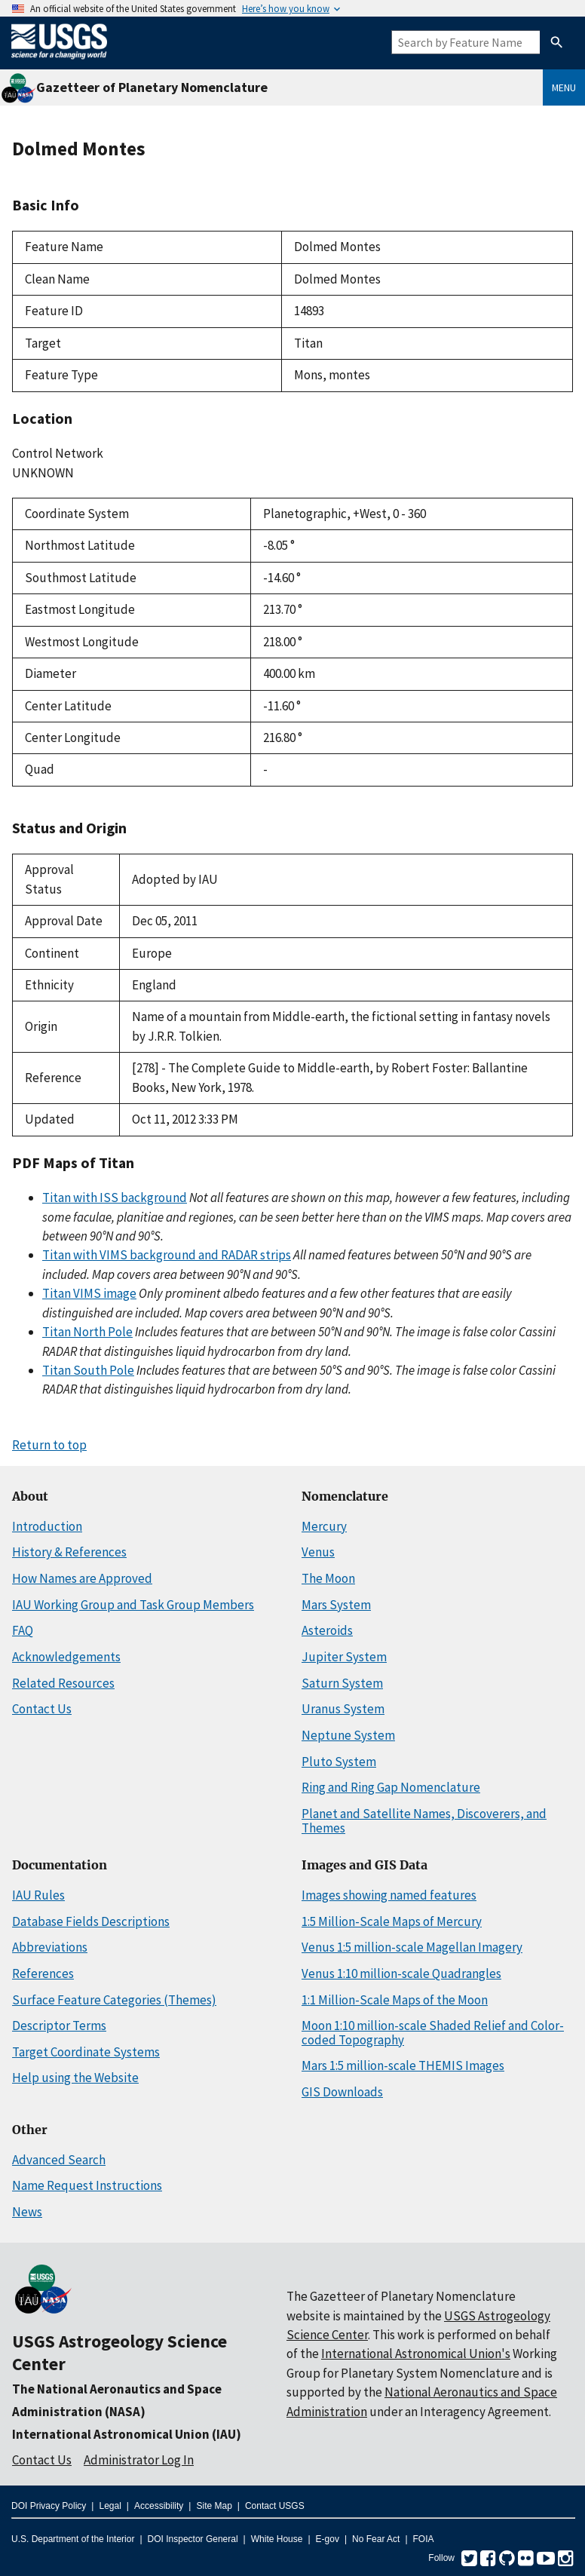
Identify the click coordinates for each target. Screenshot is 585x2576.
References (43, 1973)
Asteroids (327, 1630)
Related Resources (63, 1683)
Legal (110, 2506)
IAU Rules (38, 1895)
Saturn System (342, 1683)
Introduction (47, 1526)
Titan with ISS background (114, 1197)
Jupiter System (344, 1656)
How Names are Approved (82, 1578)
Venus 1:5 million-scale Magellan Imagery (412, 1947)
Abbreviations (49, 1947)
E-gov (327, 2539)
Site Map (213, 2506)
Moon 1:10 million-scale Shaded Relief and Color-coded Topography (433, 2032)
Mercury (324, 1526)
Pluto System (339, 1761)
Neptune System (348, 1735)
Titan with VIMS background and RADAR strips (166, 1255)
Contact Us (42, 1708)
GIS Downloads (342, 2092)
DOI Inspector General (193, 2539)
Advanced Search (59, 2159)
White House (277, 2539)
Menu (564, 87)
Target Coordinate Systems (86, 2052)
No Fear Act (376, 2539)
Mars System (336, 1604)
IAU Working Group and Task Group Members (133, 1604)
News (27, 2211)
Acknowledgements (66, 1656)
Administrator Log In (139, 2460)
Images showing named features (389, 1895)
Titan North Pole (87, 1331)
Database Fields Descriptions (91, 1921)
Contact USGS (275, 2506)
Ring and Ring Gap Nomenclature (391, 1787)
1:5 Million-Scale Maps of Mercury (392, 1921)
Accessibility (158, 2506)
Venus (318, 1552)
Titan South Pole (88, 1370)
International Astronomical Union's (415, 2353)
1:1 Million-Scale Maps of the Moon (395, 2000)
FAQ (22, 1630)
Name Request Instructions (87, 2185)
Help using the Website (75, 2077)
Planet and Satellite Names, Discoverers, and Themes (424, 1820)
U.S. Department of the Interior (72, 2539)
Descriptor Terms (59, 2025)
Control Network (57, 453)
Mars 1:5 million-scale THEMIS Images (403, 2065)
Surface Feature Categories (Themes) (114, 2000)
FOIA (423, 2539)
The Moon (328, 1578)
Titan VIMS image (89, 1293)
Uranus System (343, 1708)
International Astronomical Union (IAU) (126, 2434)
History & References (69, 1552)
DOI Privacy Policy (48, 2506)
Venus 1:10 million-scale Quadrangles (401, 1973)
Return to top (49, 1445)
